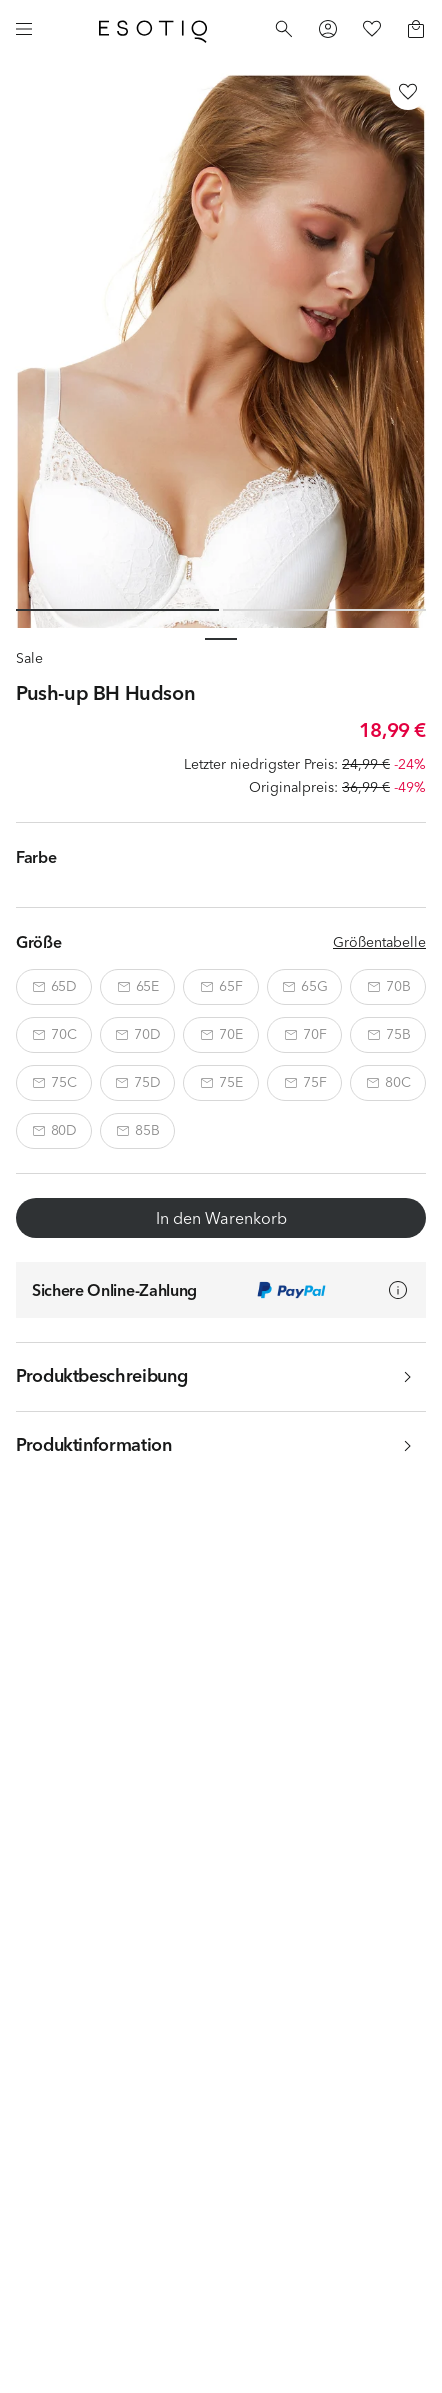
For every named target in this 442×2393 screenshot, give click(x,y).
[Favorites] (372, 29)
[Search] (284, 29)
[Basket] (416, 29)
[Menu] (24, 29)
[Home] (153, 29)
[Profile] (328, 29)
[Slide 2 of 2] (324, 610)
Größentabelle (379, 942)
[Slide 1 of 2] (117, 610)
